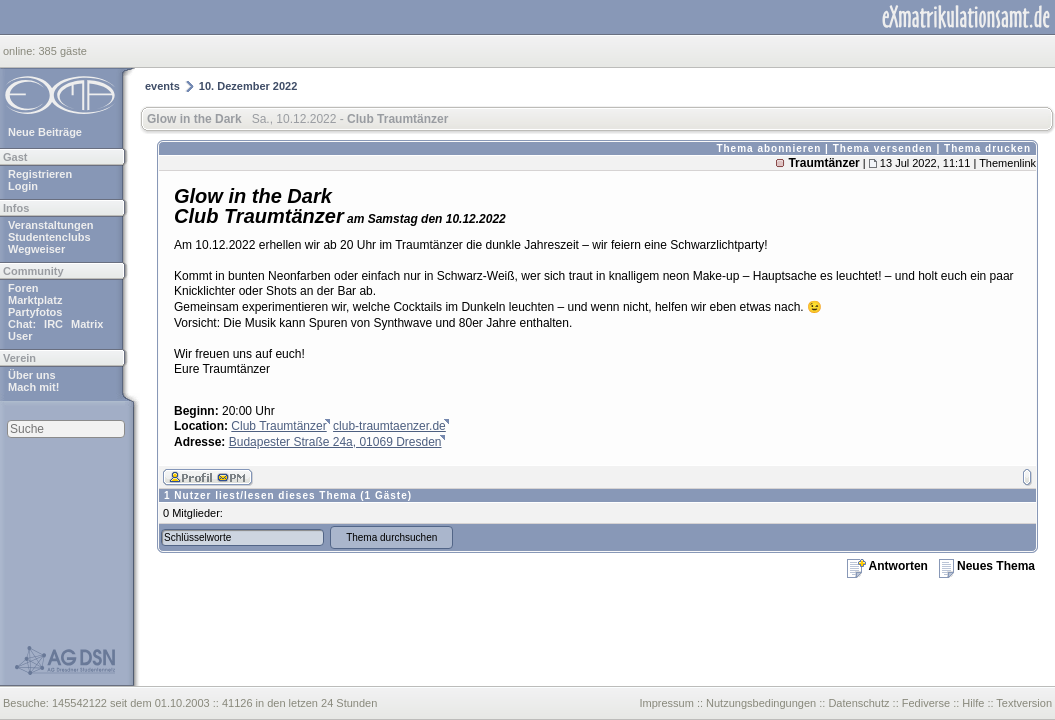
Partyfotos (35, 312)
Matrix (87, 324)
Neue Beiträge (45, 132)
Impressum (666, 703)
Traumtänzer (823, 163)
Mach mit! (33, 387)
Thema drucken (987, 148)
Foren (23, 288)
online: (20, 51)
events (162, 86)
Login (23, 186)
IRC (53, 324)
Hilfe (973, 703)
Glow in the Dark (194, 119)
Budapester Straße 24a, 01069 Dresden (335, 442)
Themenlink (1007, 163)
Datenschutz (858, 703)
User (20, 336)
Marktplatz (35, 300)
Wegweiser (36, 249)
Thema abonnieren (768, 148)
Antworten (887, 566)
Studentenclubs (49, 237)
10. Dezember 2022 (248, 86)
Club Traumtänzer (278, 426)
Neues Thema (987, 566)
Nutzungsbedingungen (761, 703)
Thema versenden (883, 148)
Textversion (1024, 703)
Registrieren (40, 174)
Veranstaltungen (51, 225)
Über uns (32, 375)
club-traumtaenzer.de (389, 426)
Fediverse (926, 703)
